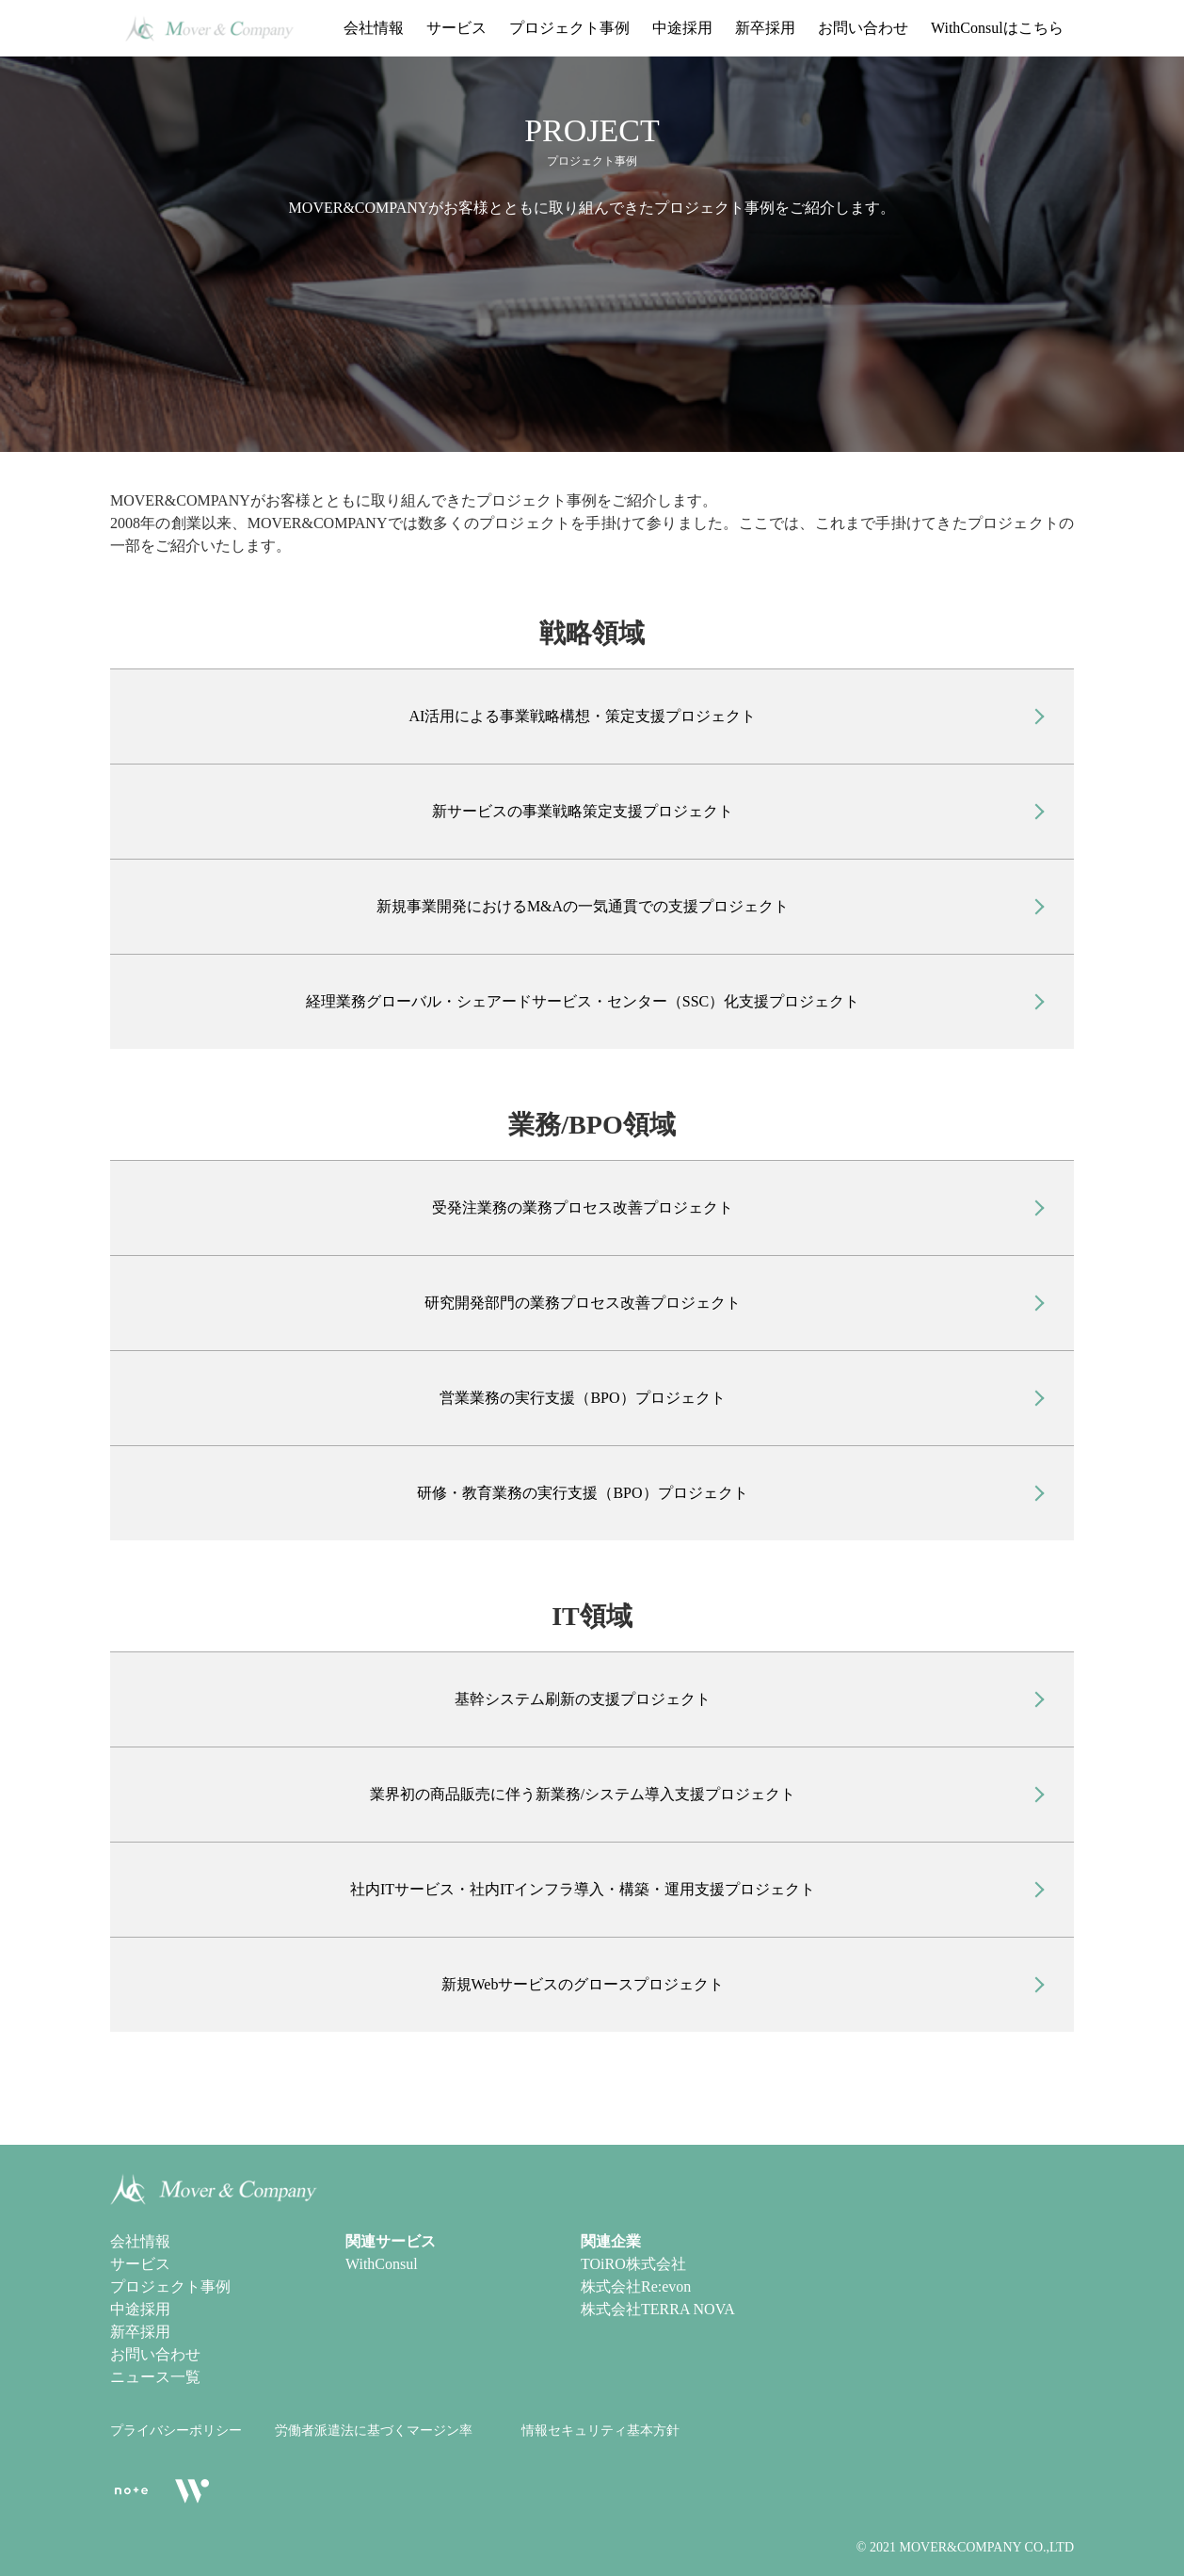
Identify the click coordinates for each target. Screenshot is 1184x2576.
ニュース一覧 (155, 2377)
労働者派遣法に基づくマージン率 (373, 2430)
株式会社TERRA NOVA (658, 2309)
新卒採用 (765, 28)
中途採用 (682, 28)
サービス (456, 28)
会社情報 (374, 28)
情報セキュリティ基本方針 (600, 2430)
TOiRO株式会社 (633, 2264)
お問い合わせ (863, 28)
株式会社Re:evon (636, 2286)
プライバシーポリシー (176, 2430)
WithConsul (381, 2264)
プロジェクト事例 (569, 28)
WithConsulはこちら (997, 28)
